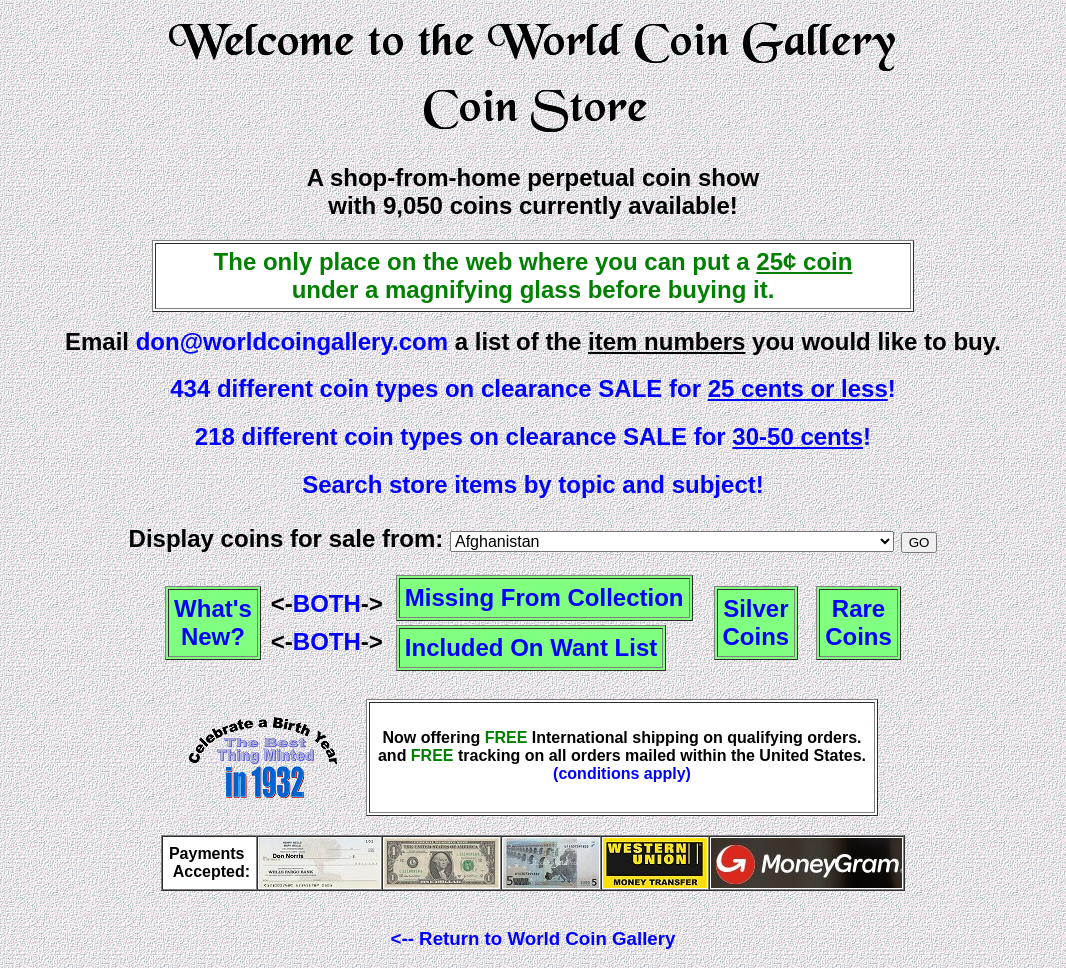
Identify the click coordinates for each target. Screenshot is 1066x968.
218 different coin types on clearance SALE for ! (533, 436)
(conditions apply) (622, 773)
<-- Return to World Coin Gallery (533, 938)
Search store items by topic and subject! (532, 484)
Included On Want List (531, 647)
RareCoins (858, 622)
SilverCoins (756, 622)
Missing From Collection (544, 597)
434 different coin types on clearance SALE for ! (533, 388)
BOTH (327, 603)
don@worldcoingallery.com (292, 341)
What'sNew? (213, 622)
